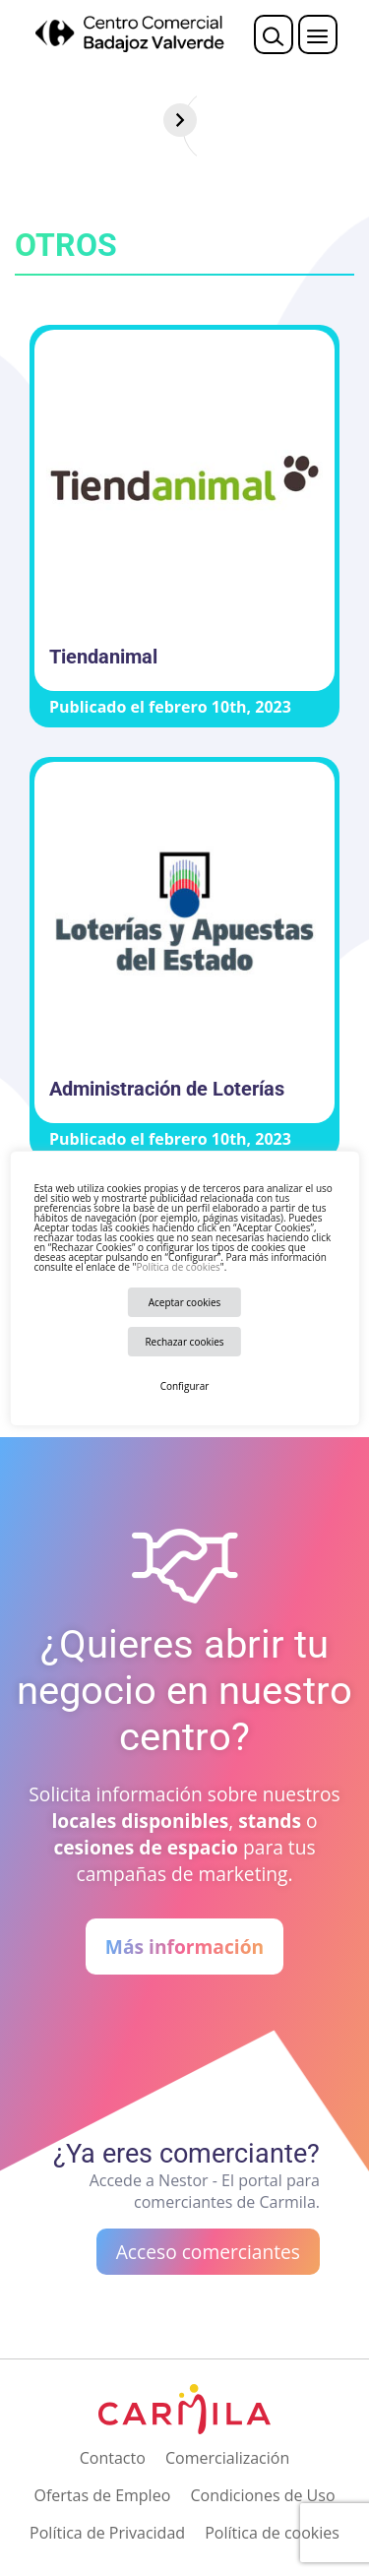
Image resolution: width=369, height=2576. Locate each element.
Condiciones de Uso (262, 2495)
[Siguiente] (352, 120)
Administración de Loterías (166, 1088)
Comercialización (227, 2458)
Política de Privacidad (107, 2533)
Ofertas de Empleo (101, 2495)
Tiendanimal (103, 656)
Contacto (113, 2458)
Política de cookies (177, 1267)
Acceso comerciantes (208, 2251)
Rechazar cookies (184, 1342)
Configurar (185, 1386)
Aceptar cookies (185, 1302)
